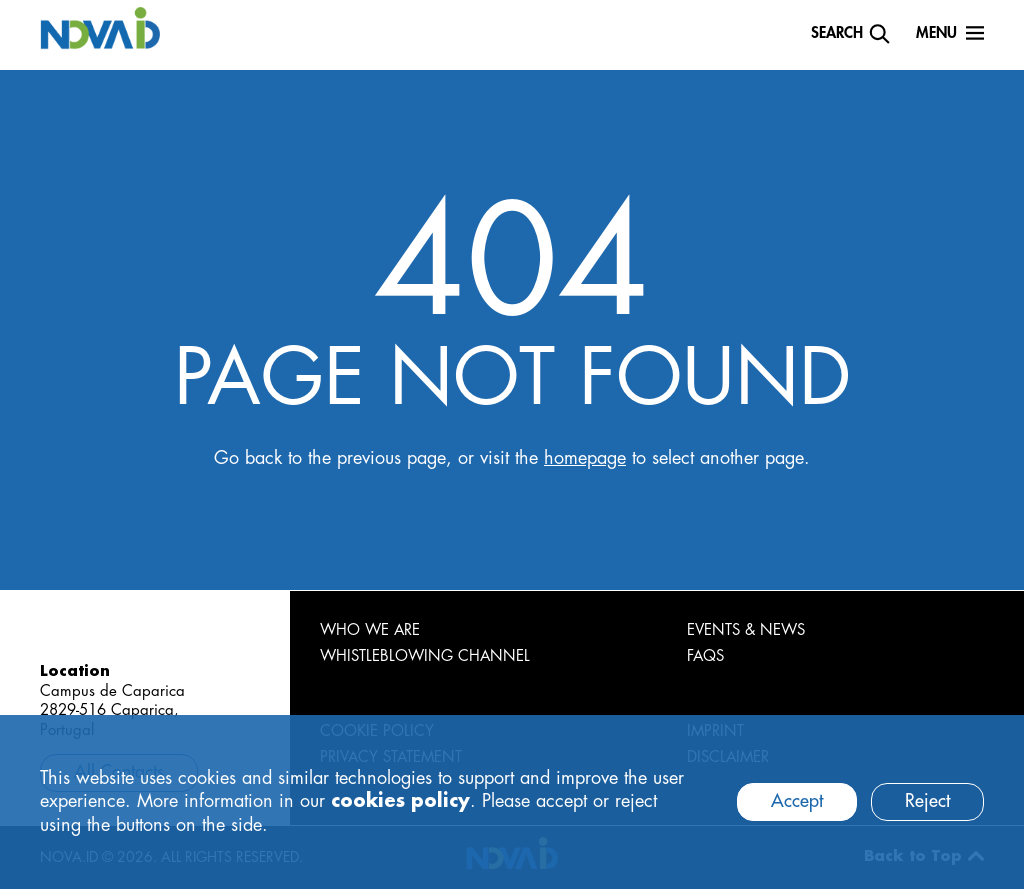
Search (837, 33)
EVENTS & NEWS (746, 630)
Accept (797, 801)
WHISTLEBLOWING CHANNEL (425, 656)
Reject (927, 801)
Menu (936, 33)
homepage (585, 458)
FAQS (705, 656)
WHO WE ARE (370, 630)
